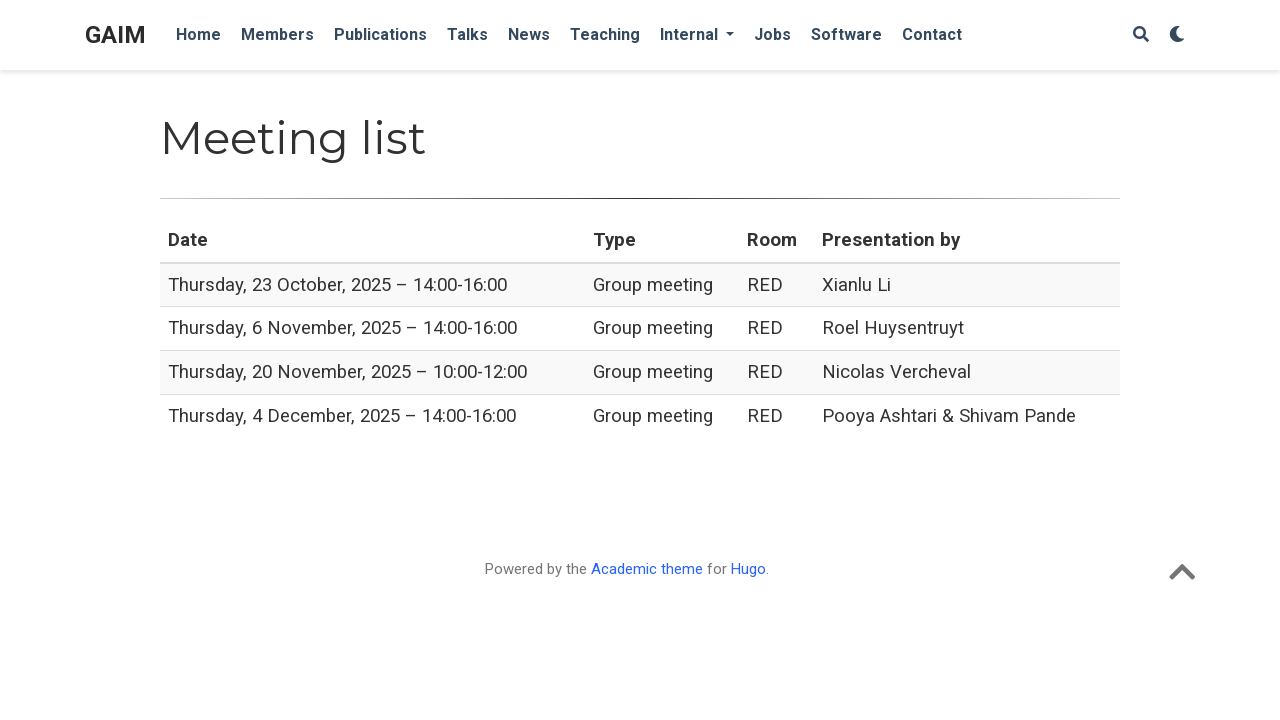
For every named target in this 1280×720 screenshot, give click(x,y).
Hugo (748, 569)
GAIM (115, 35)
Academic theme (647, 569)
